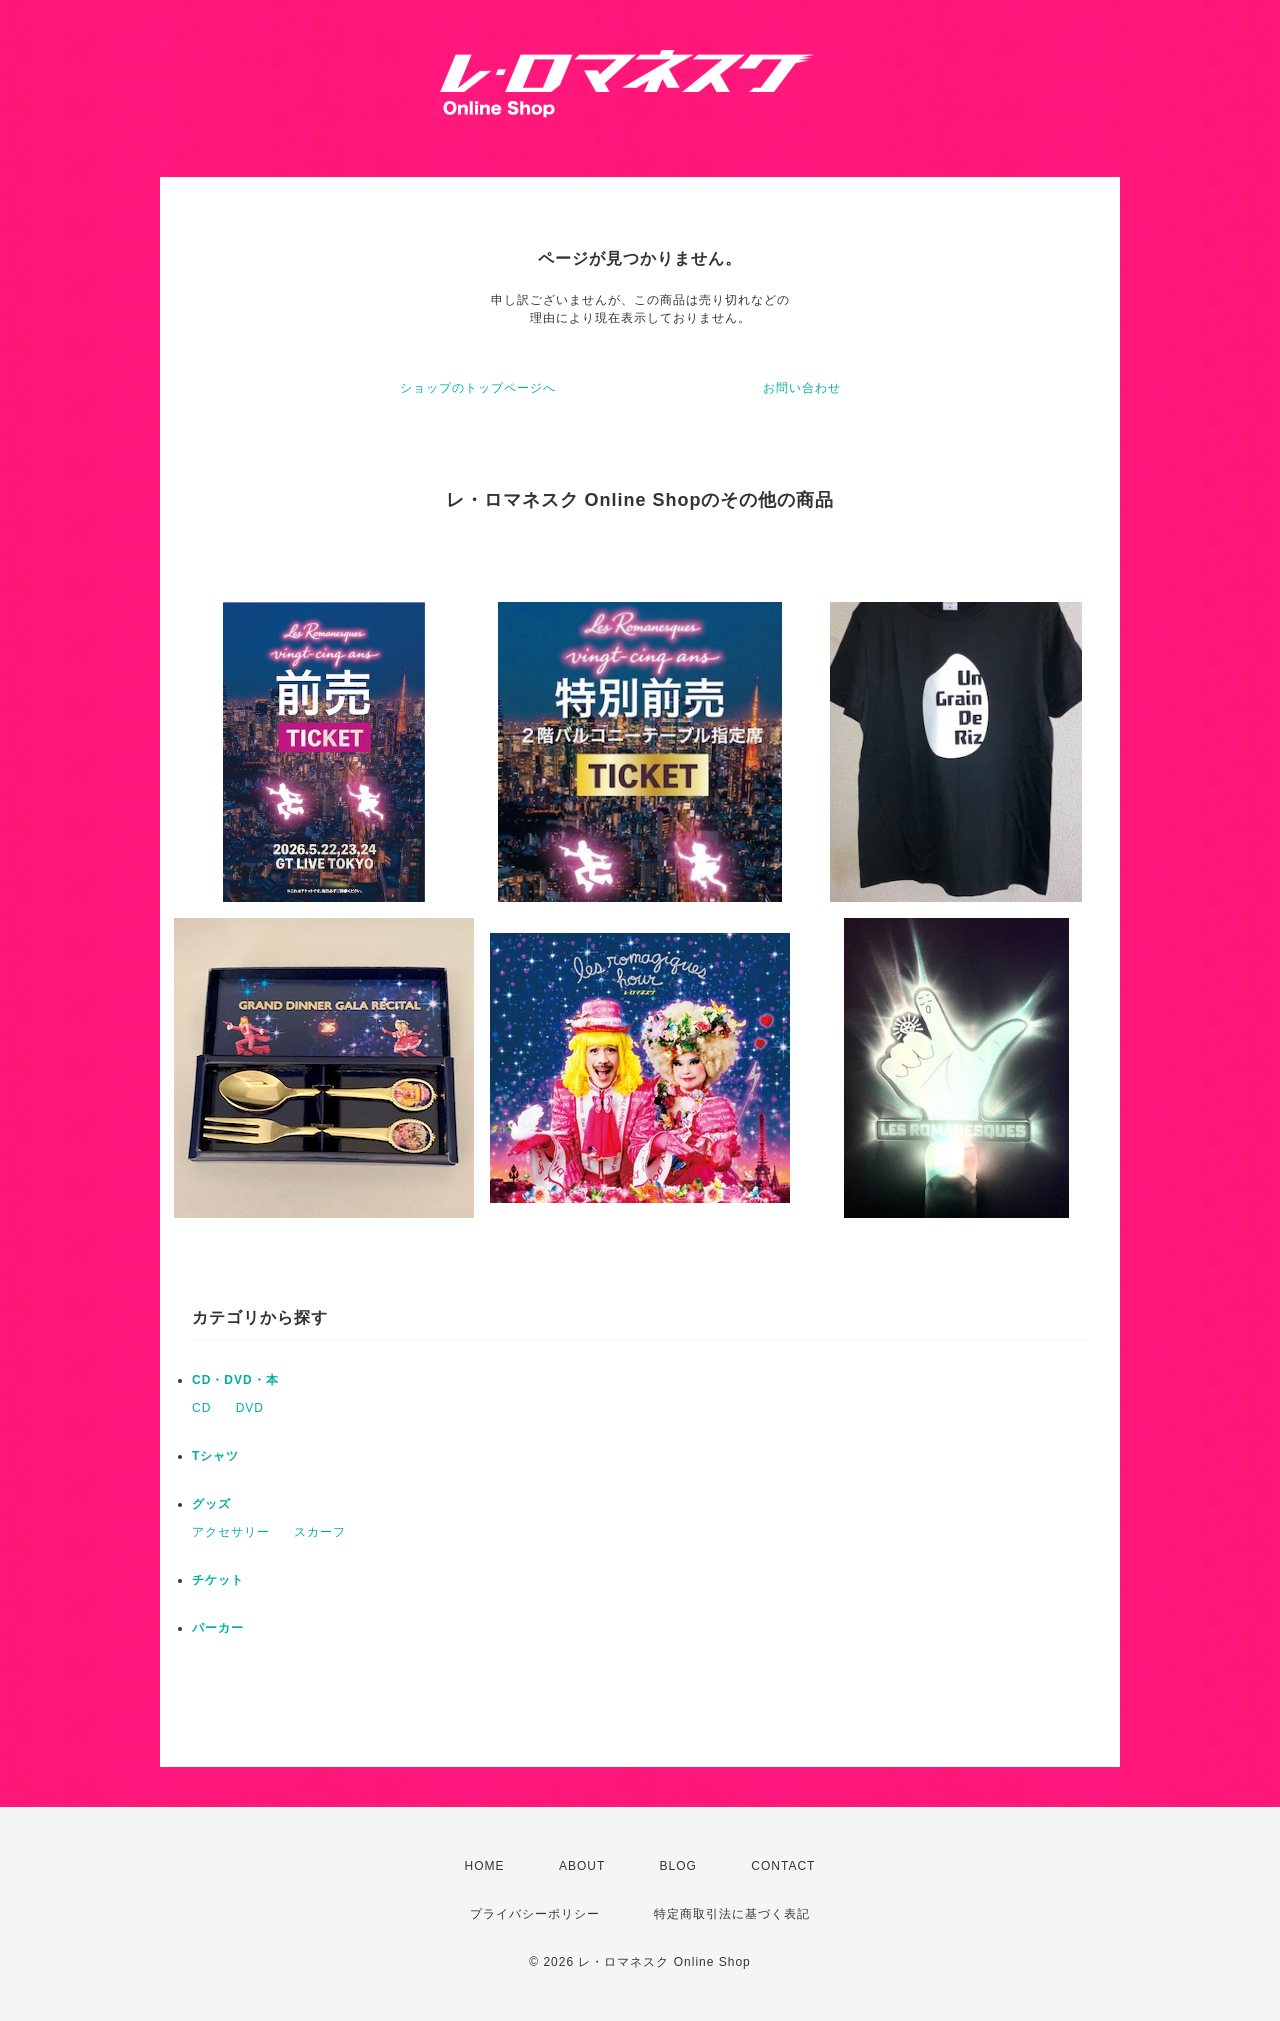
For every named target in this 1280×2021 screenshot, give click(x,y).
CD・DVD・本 (235, 1380)
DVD (250, 1408)
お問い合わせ (802, 388)
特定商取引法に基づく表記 (732, 1914)
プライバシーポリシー (535, 1914)
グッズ (211, 1504)
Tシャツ (215, 1456)
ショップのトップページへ (478, 388)
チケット (218, 1580)
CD (201, 1408)
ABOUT (582, 1866)
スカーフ (320, 1532)
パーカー (218, 1628)
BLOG (678, 1866)
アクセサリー (231, 1532)
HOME (485, 1866)
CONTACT (783, 1866)
